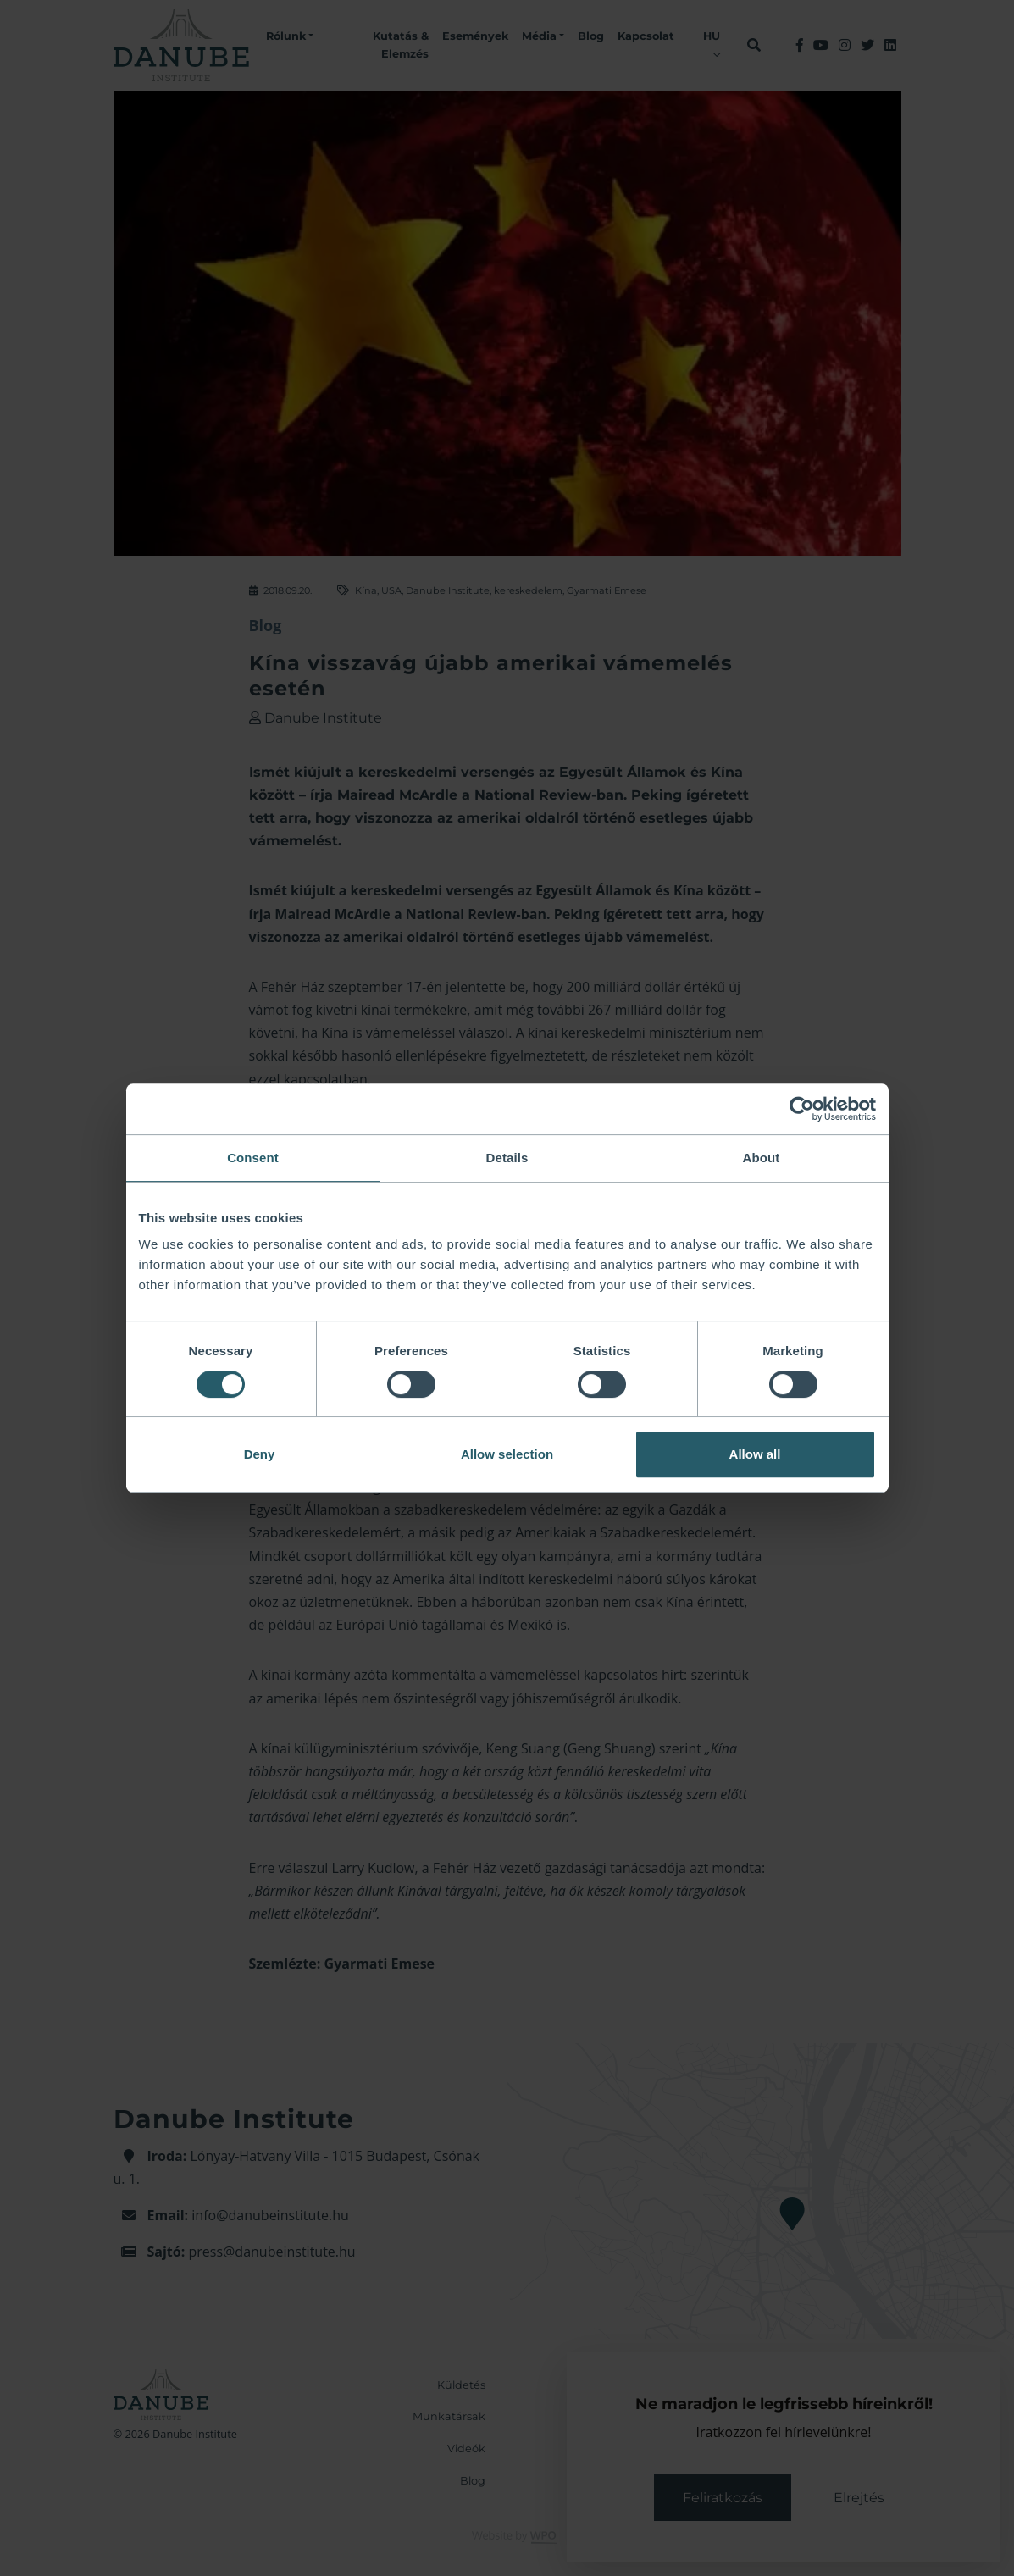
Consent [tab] (253, 1157)
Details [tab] (507, 1157)
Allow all (755, 1454)
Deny (259, 1454)
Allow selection (507, 1454)
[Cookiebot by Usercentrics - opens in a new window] (802, 1109)
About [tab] (761, 1157)
